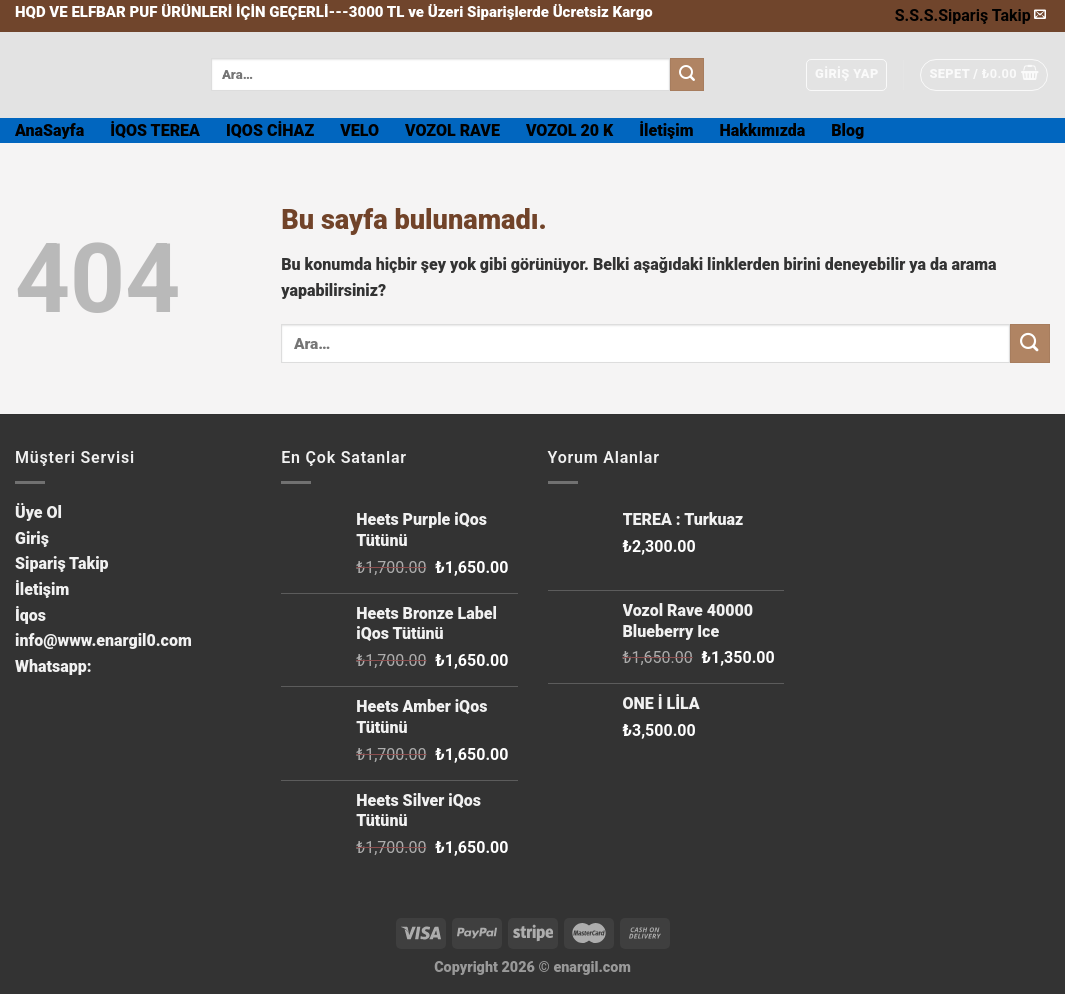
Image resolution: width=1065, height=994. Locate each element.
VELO (359, 130)
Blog (847, 130)
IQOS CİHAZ (270, 130)
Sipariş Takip (984, 15)
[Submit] (687, 75)
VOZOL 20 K (569, 130)
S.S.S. (916, 15)
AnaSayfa (49, 130)
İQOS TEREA (155, 130)
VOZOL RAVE (452, 130)
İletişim (666, 130)
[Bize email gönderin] (1040, 15)
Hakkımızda (763, 130)
